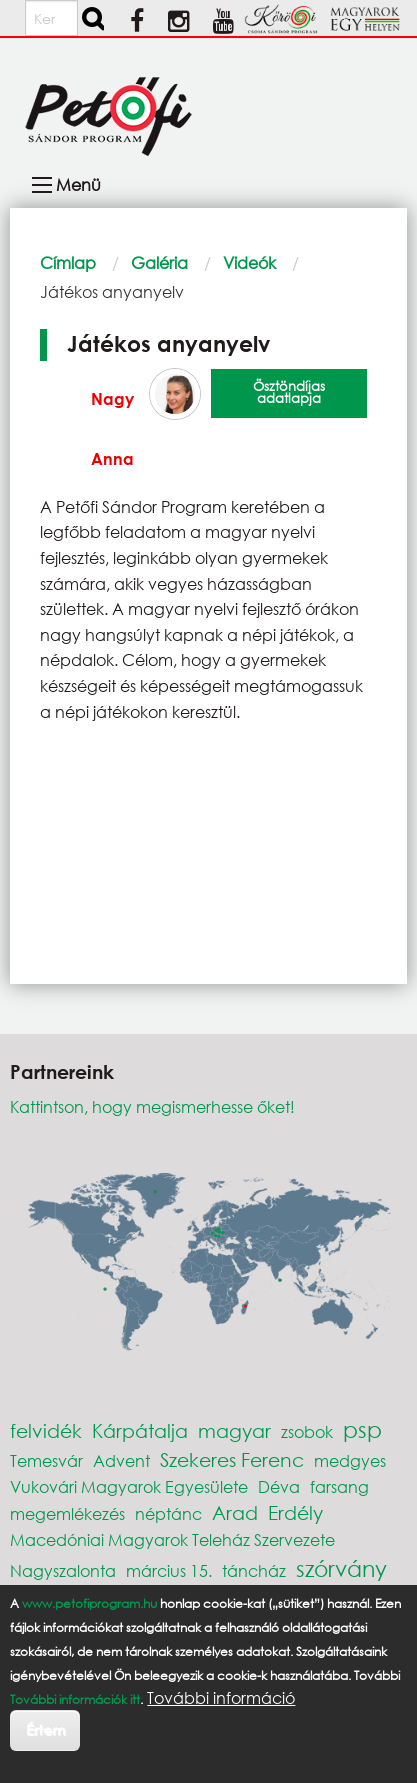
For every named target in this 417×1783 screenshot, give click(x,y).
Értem (45, 1729)
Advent (121, 1460)
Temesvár (46, 1460)
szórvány (341, 1568)
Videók (249, 262)
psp (362, 1429)
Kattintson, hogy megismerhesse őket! (152, 1106)
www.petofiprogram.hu (89, 1603)
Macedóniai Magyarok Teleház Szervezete (172, 1539)
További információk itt (75, 1699)
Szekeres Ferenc (232, 1459)
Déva (279, 1486)
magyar (234, 1430)
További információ (221, 1698)
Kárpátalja (140, 1430)
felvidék (46, 1430)
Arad (235, 1512)
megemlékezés (67, 1513)
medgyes (350, 1460)
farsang (339, 1486)
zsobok (307, 1431)
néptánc (168, 1513)
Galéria (159, 262)
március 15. (169, 1570)
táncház (254, 1570)
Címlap (68, 262)
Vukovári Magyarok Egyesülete (129, 1486)
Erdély (295, 1512)
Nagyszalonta (63, 1570)
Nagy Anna (112, 428)
